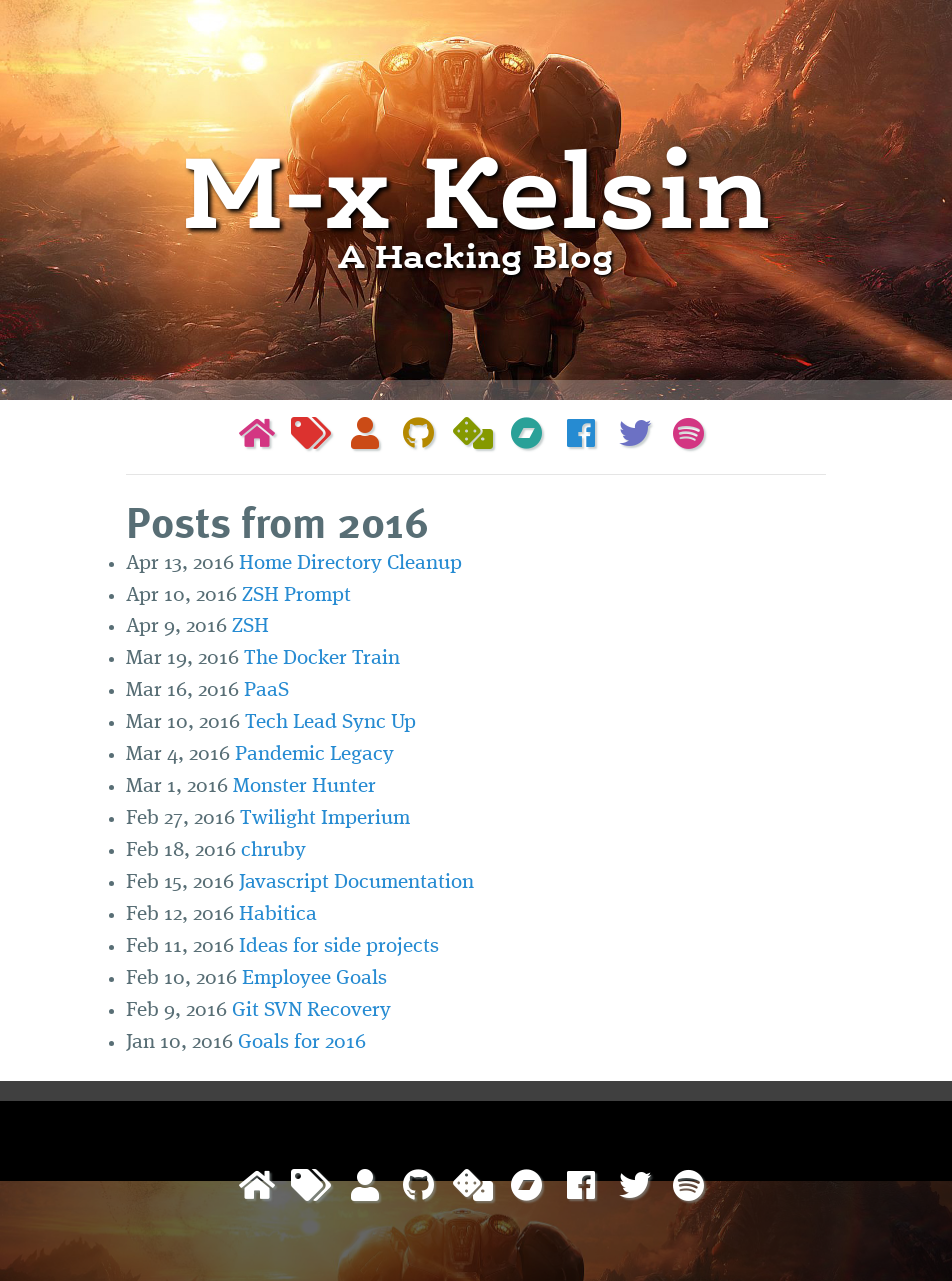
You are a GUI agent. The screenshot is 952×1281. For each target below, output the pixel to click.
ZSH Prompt (296, 595)
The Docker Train (322, 658)
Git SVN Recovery (311, 1010)
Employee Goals (314, 978)
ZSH (250, 626)
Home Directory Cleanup (350, 563)
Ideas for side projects (339, 946)
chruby (273, 850)
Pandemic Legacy (314, 754)
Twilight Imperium (325, 818)
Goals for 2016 (302, 1042)
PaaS (266, 690)
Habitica (278, 914)
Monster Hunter (304, 786)
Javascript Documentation (356, 882)
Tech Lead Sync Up (330, 722)
